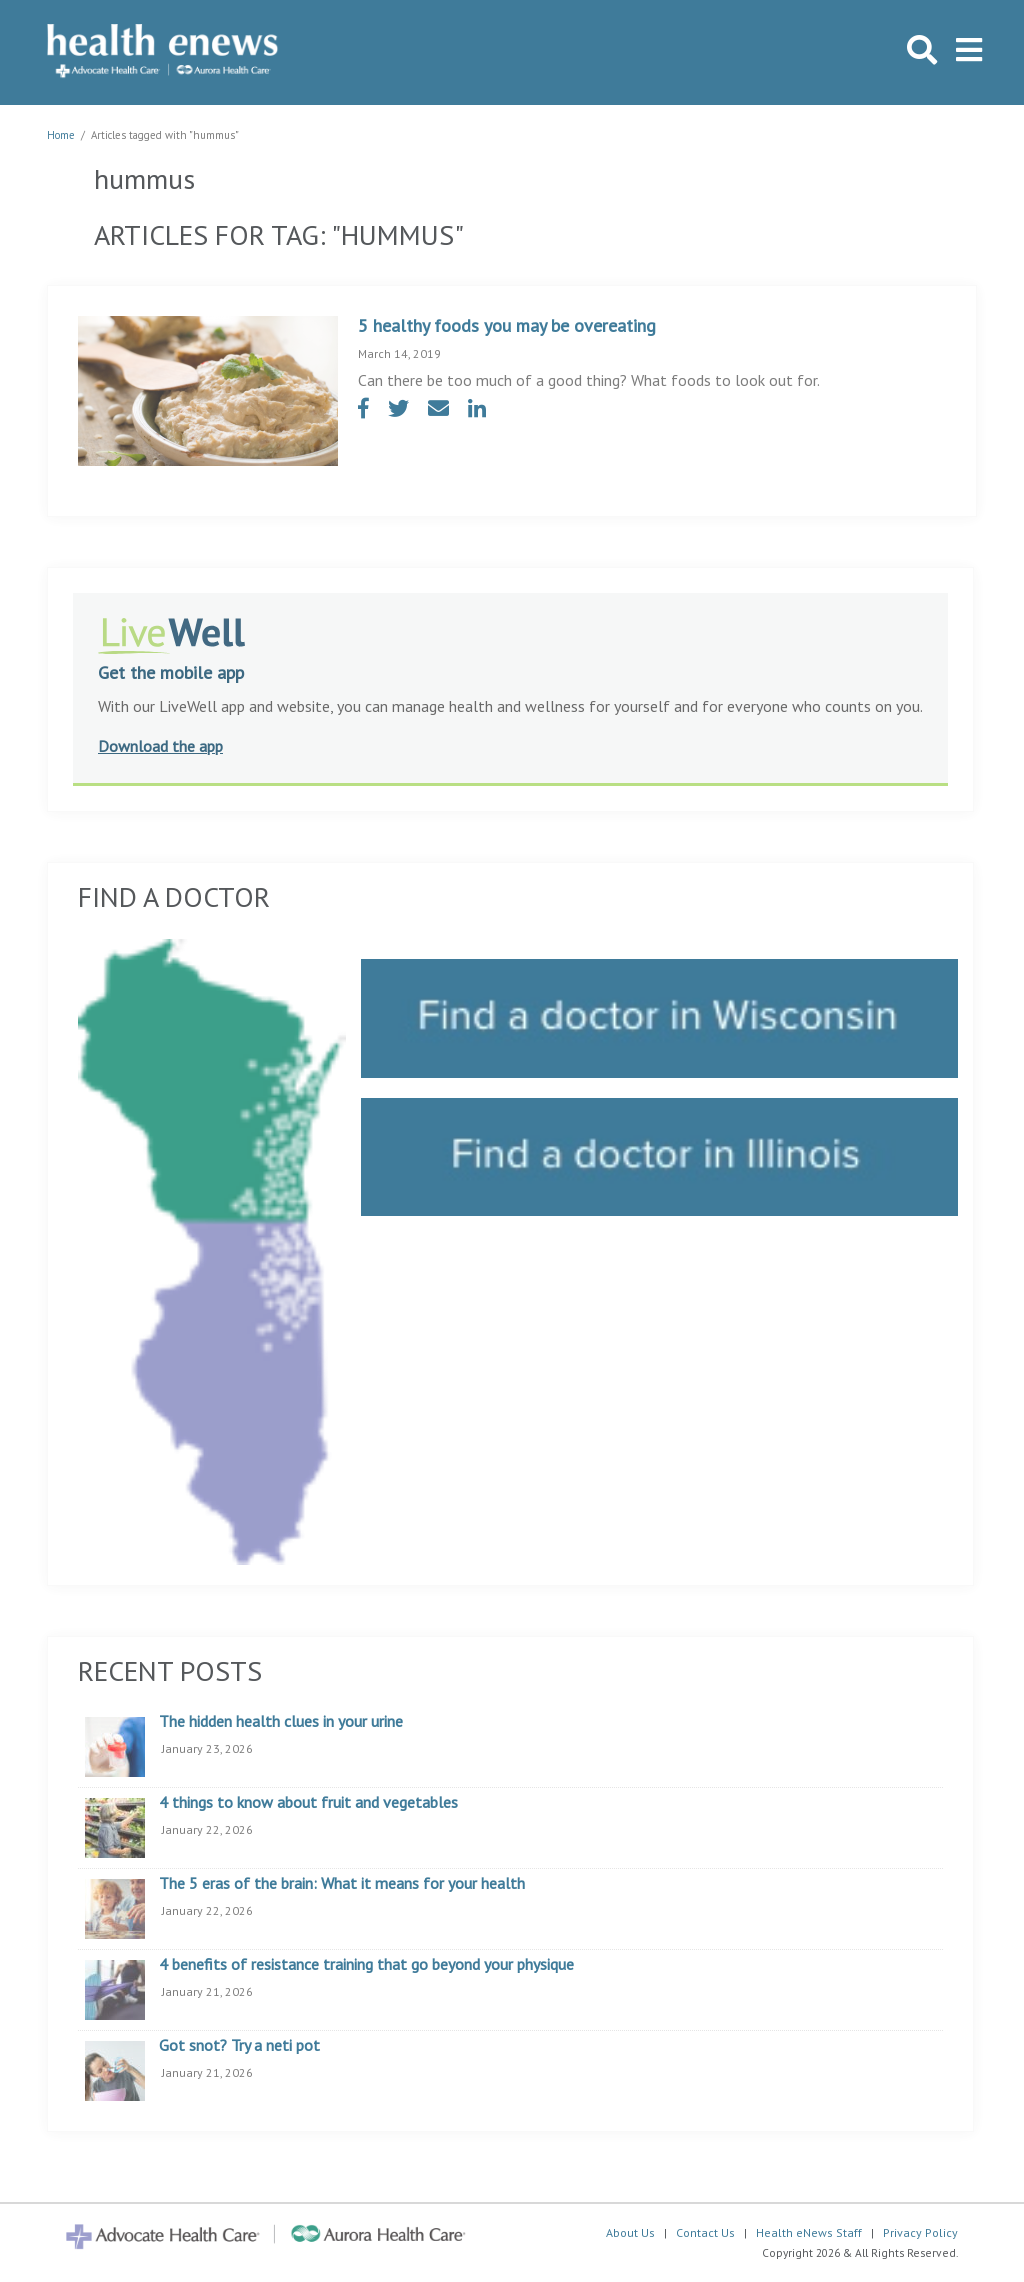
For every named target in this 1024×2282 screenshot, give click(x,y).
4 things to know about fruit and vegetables (308, 1803)
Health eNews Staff (809, 2232)
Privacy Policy (920, 2232)
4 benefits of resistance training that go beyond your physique (366, 1965)
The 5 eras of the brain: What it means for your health (342, 1884)
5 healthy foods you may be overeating (507, 325)
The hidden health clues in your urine (281, 1722)
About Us (630, 2232)
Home (61, 135)
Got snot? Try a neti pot (239, 2046)
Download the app (160, 746)
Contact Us (705, 2232)
